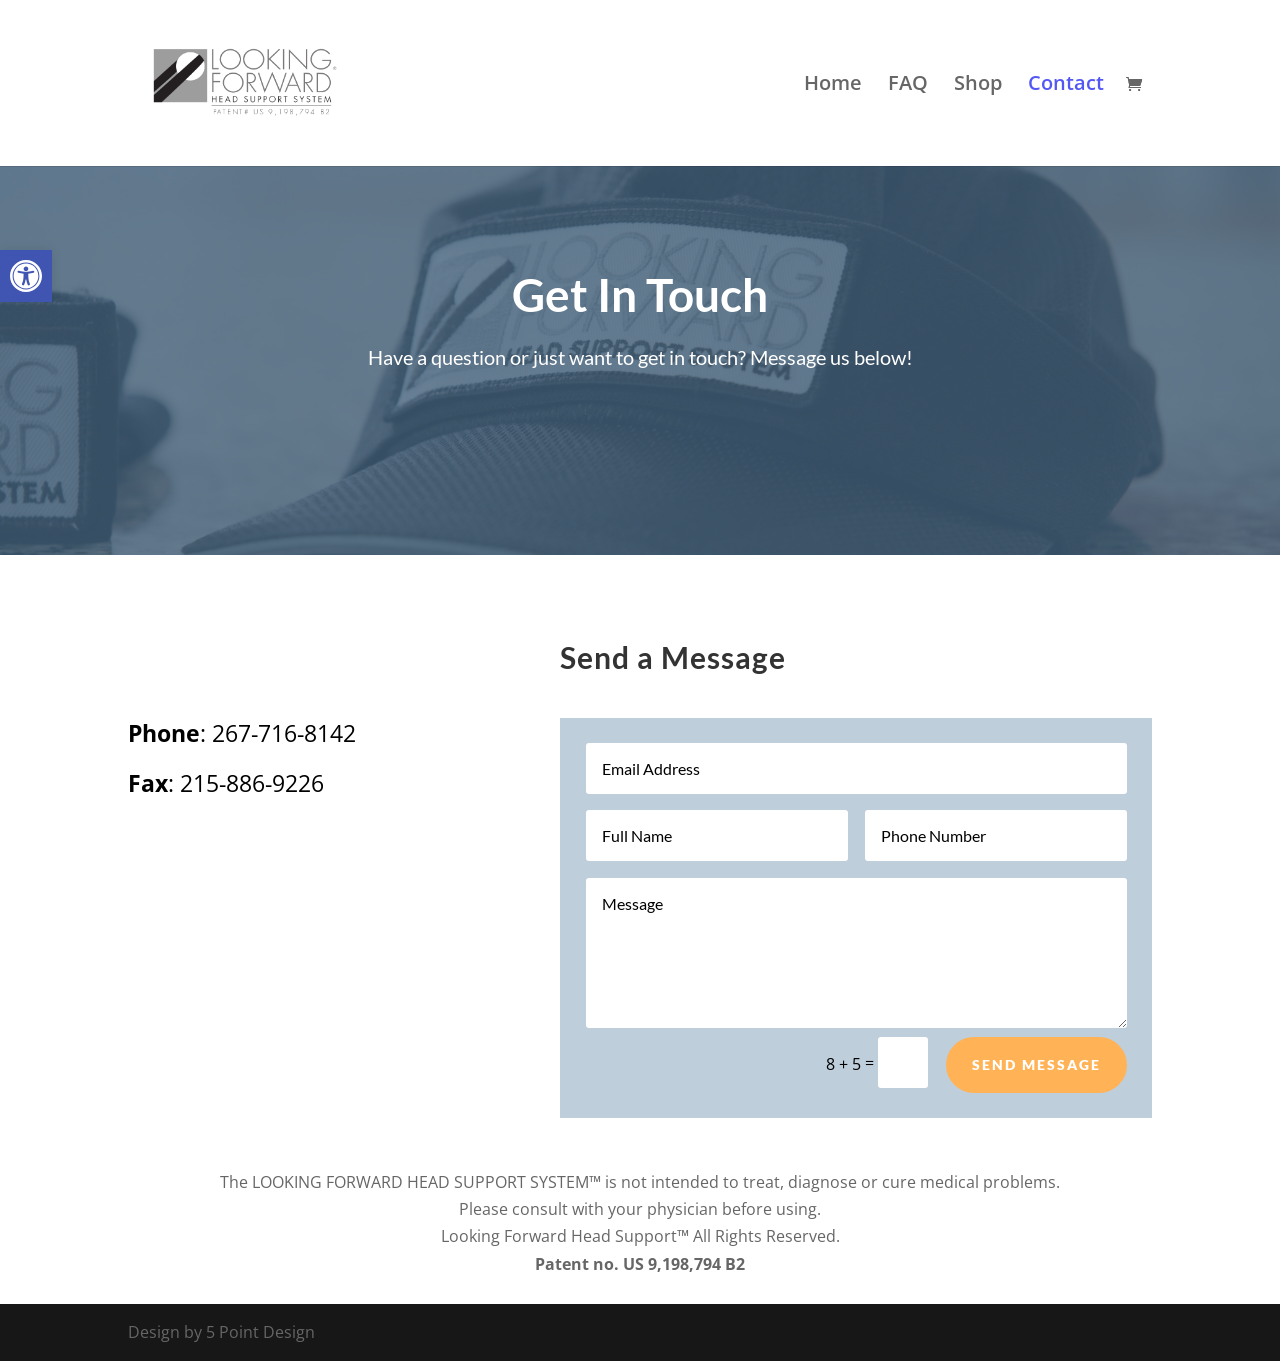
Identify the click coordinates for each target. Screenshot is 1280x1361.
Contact (1066, 86)
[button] (26, 276)
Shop (978, 86)
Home (833, 86)
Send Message (1036, 1064)
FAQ (908, 86)
